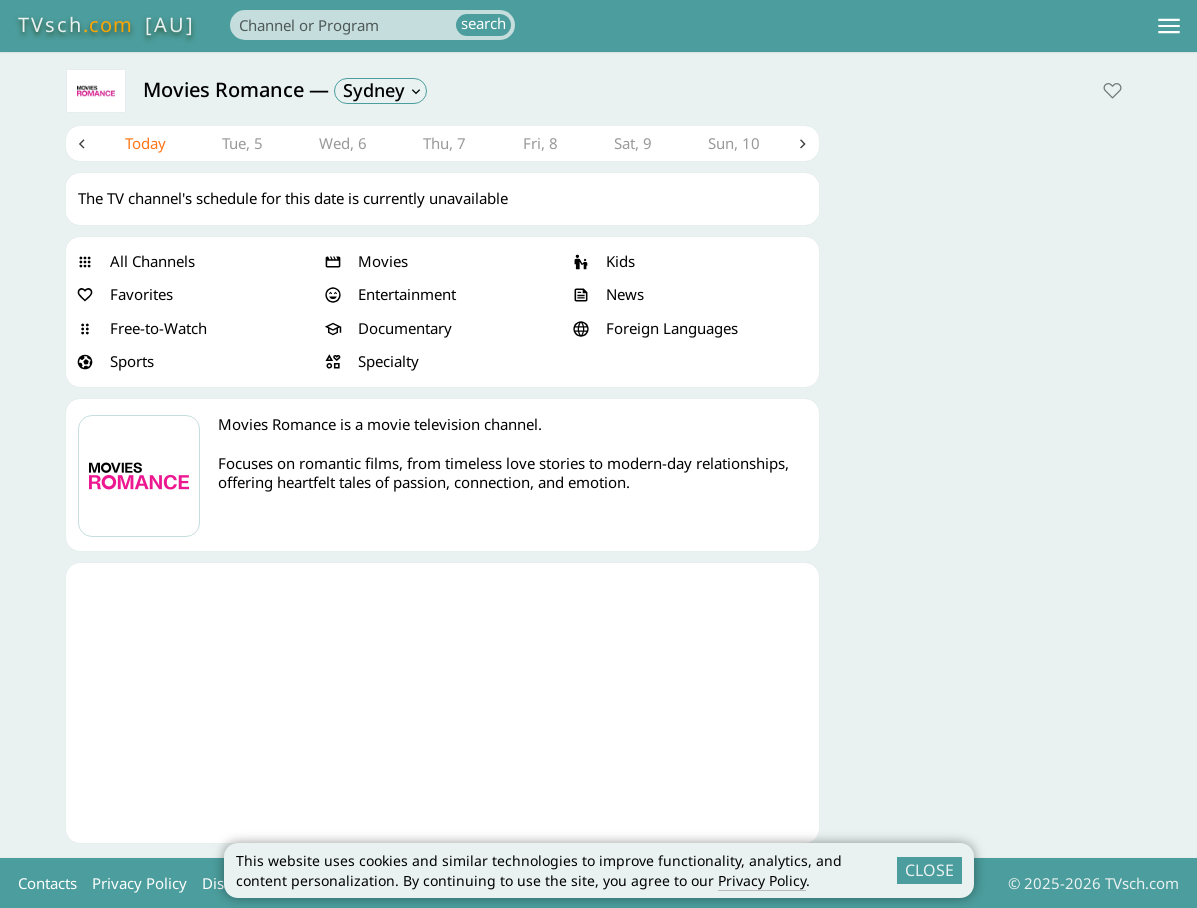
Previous (82, 144)
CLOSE (929, 870)
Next (804, 144)
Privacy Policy (762, 880)
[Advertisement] (443, 703)
